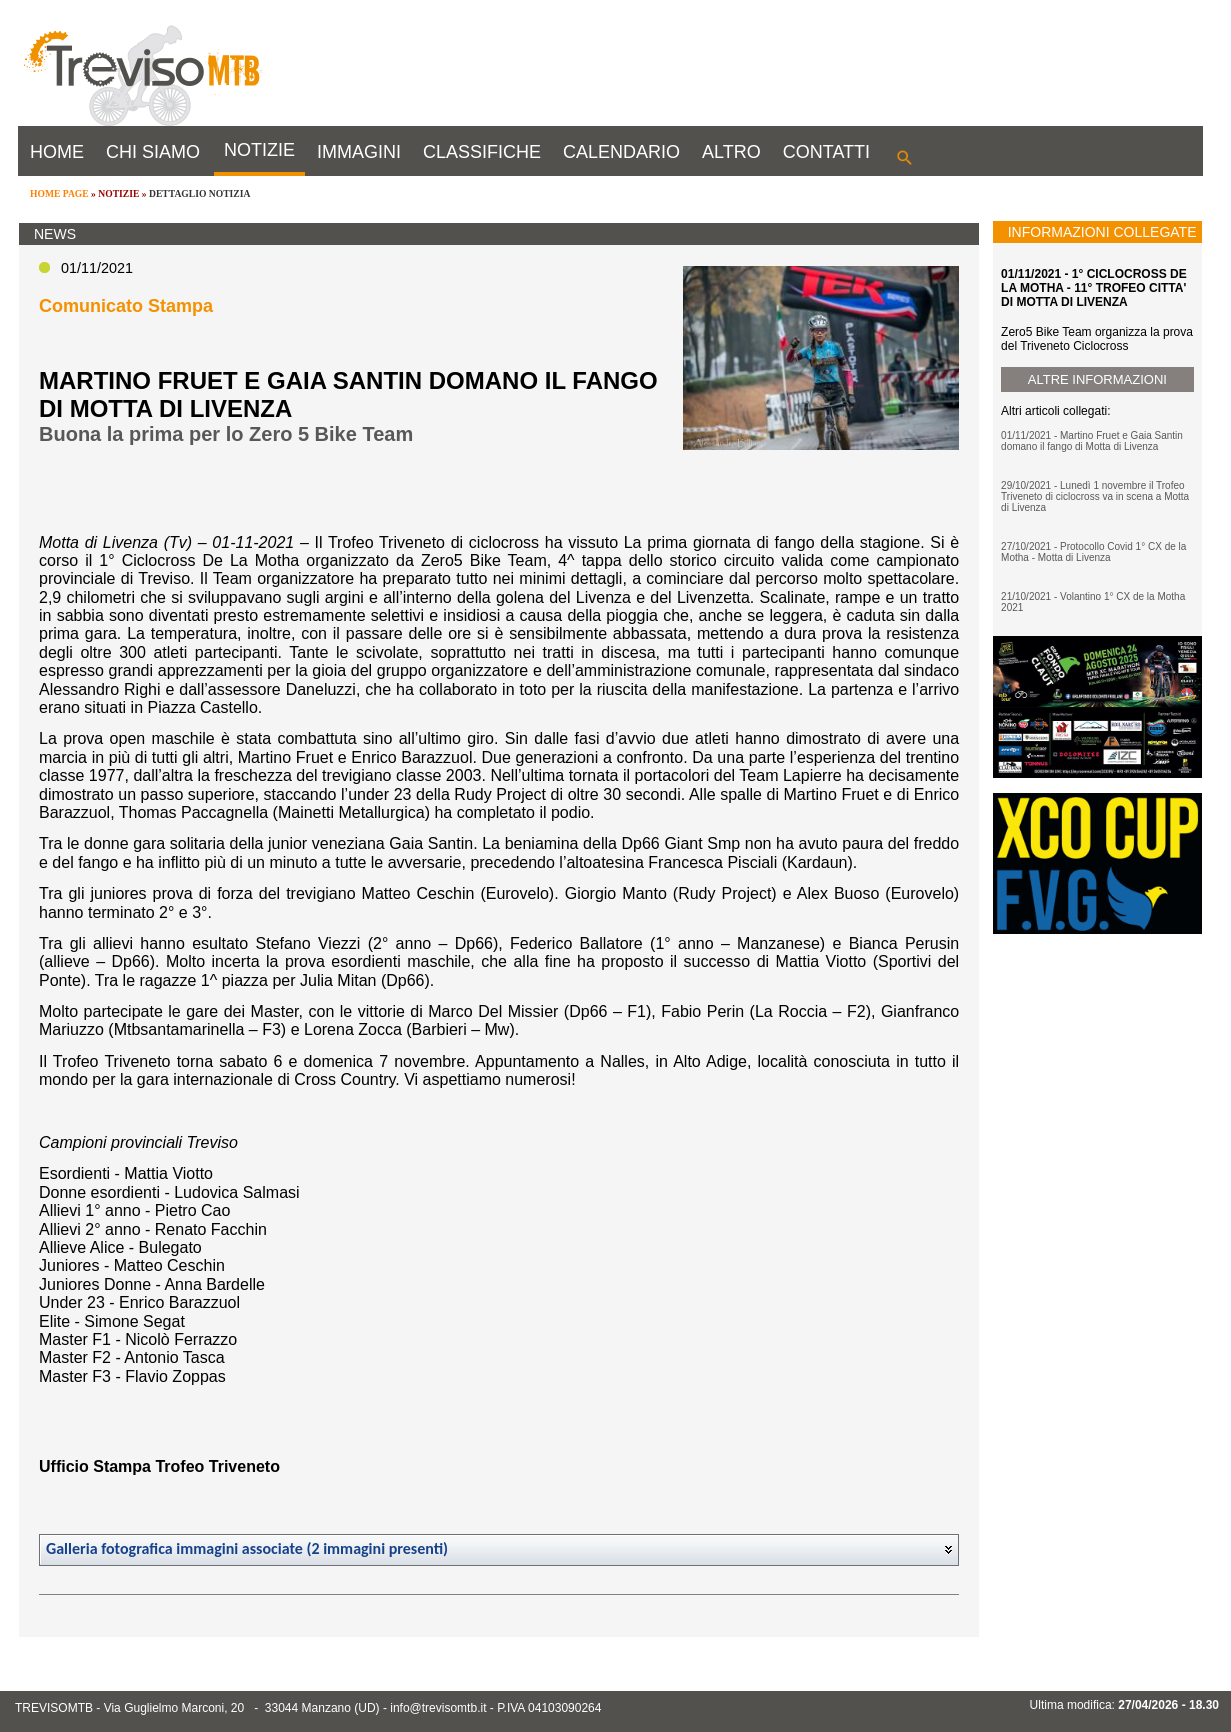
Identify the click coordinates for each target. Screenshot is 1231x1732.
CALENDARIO (621, 152)
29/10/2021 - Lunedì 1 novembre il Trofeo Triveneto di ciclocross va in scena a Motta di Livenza (1095, 496)
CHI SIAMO (153, 152)
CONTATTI (826, 152)
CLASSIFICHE (482, 152)
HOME (57, 152)
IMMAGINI (359, 152)
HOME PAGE (59, 193)
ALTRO (731, 152)
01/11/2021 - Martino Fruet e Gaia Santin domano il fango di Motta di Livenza (1092, 441)
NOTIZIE (259, 150)
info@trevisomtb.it (438, 1708)
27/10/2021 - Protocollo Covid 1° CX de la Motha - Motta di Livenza (1093, 552)
